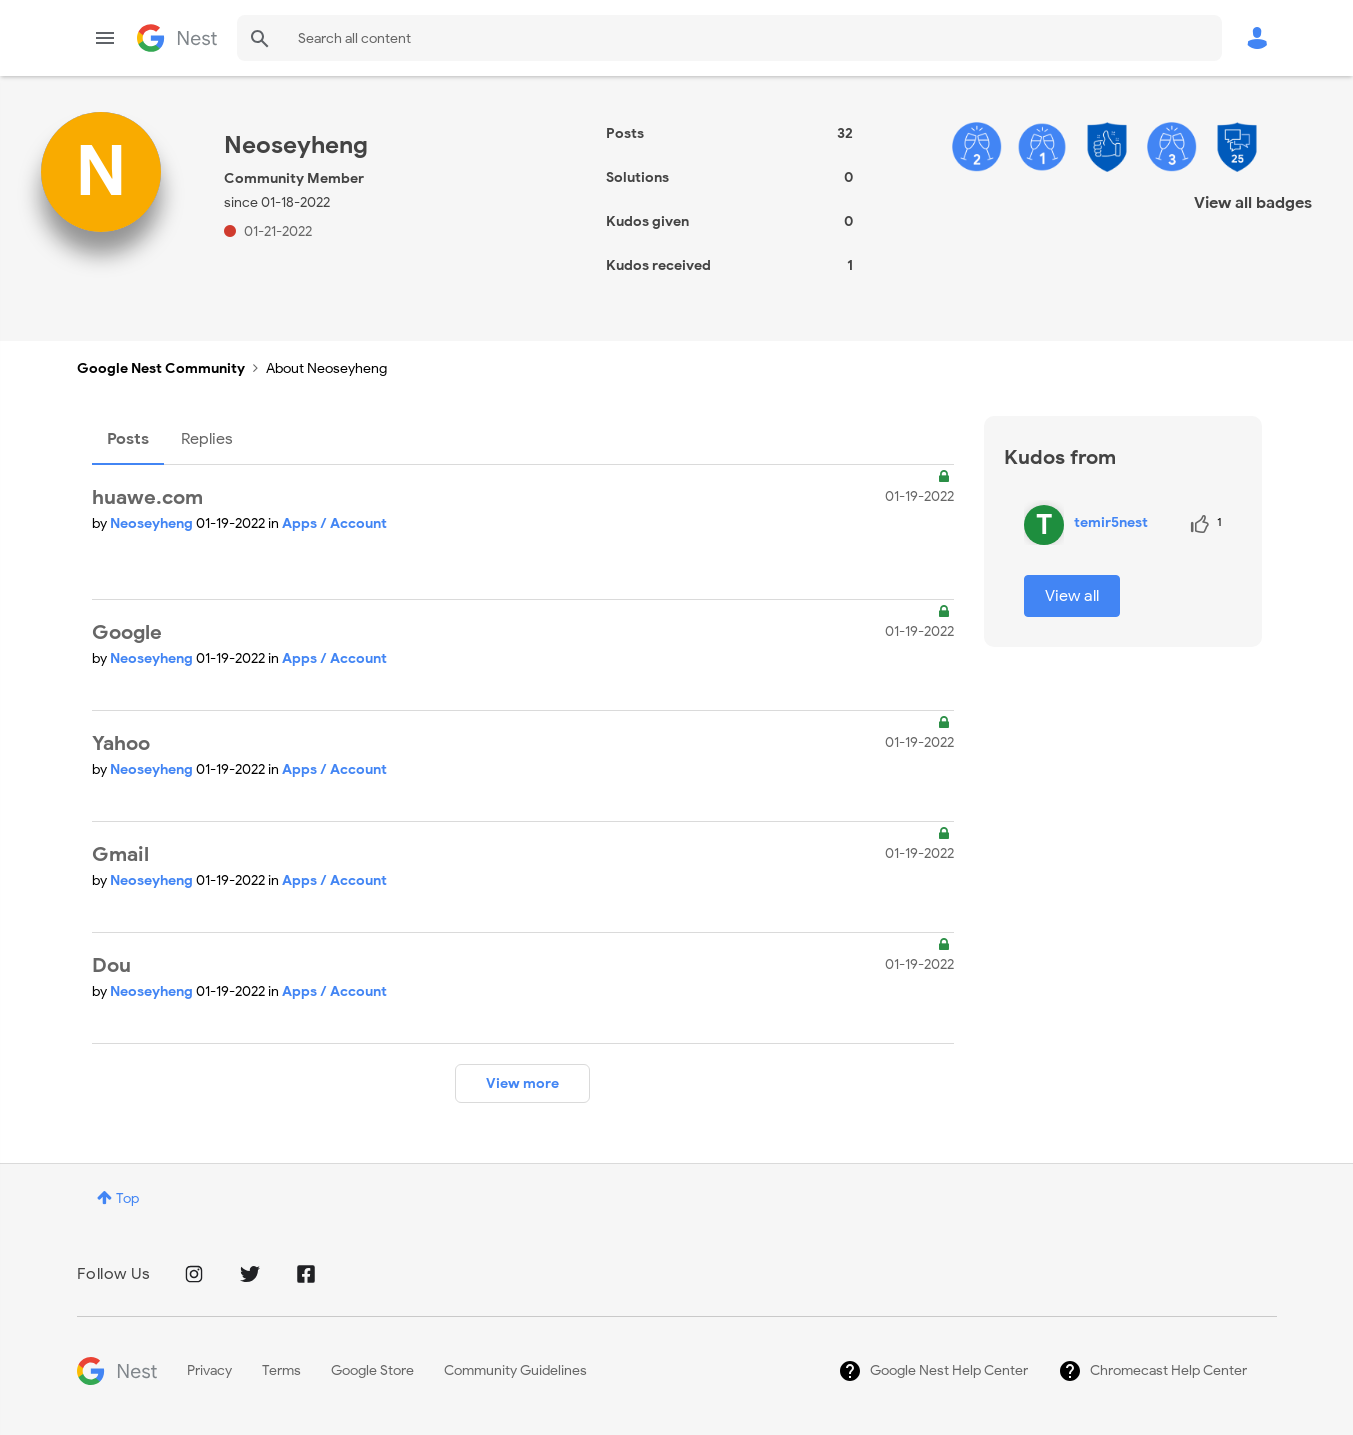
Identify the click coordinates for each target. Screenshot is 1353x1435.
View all (1072, 596)
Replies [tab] (207, 439)
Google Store (372, 1370)
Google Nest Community (177, 38)
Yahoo (121, 743)
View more (522, 1083)
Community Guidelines (515, 1370)
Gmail (120, 854)
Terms (281, 1370)
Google (127, 632)
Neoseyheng (153, 523)
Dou (111, 965)
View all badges (1253, 203)
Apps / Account (334, 523)
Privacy (209, 1370)
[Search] (729, 38)
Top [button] (127, 1198)
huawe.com (147, 497)
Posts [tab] (128, 439)
